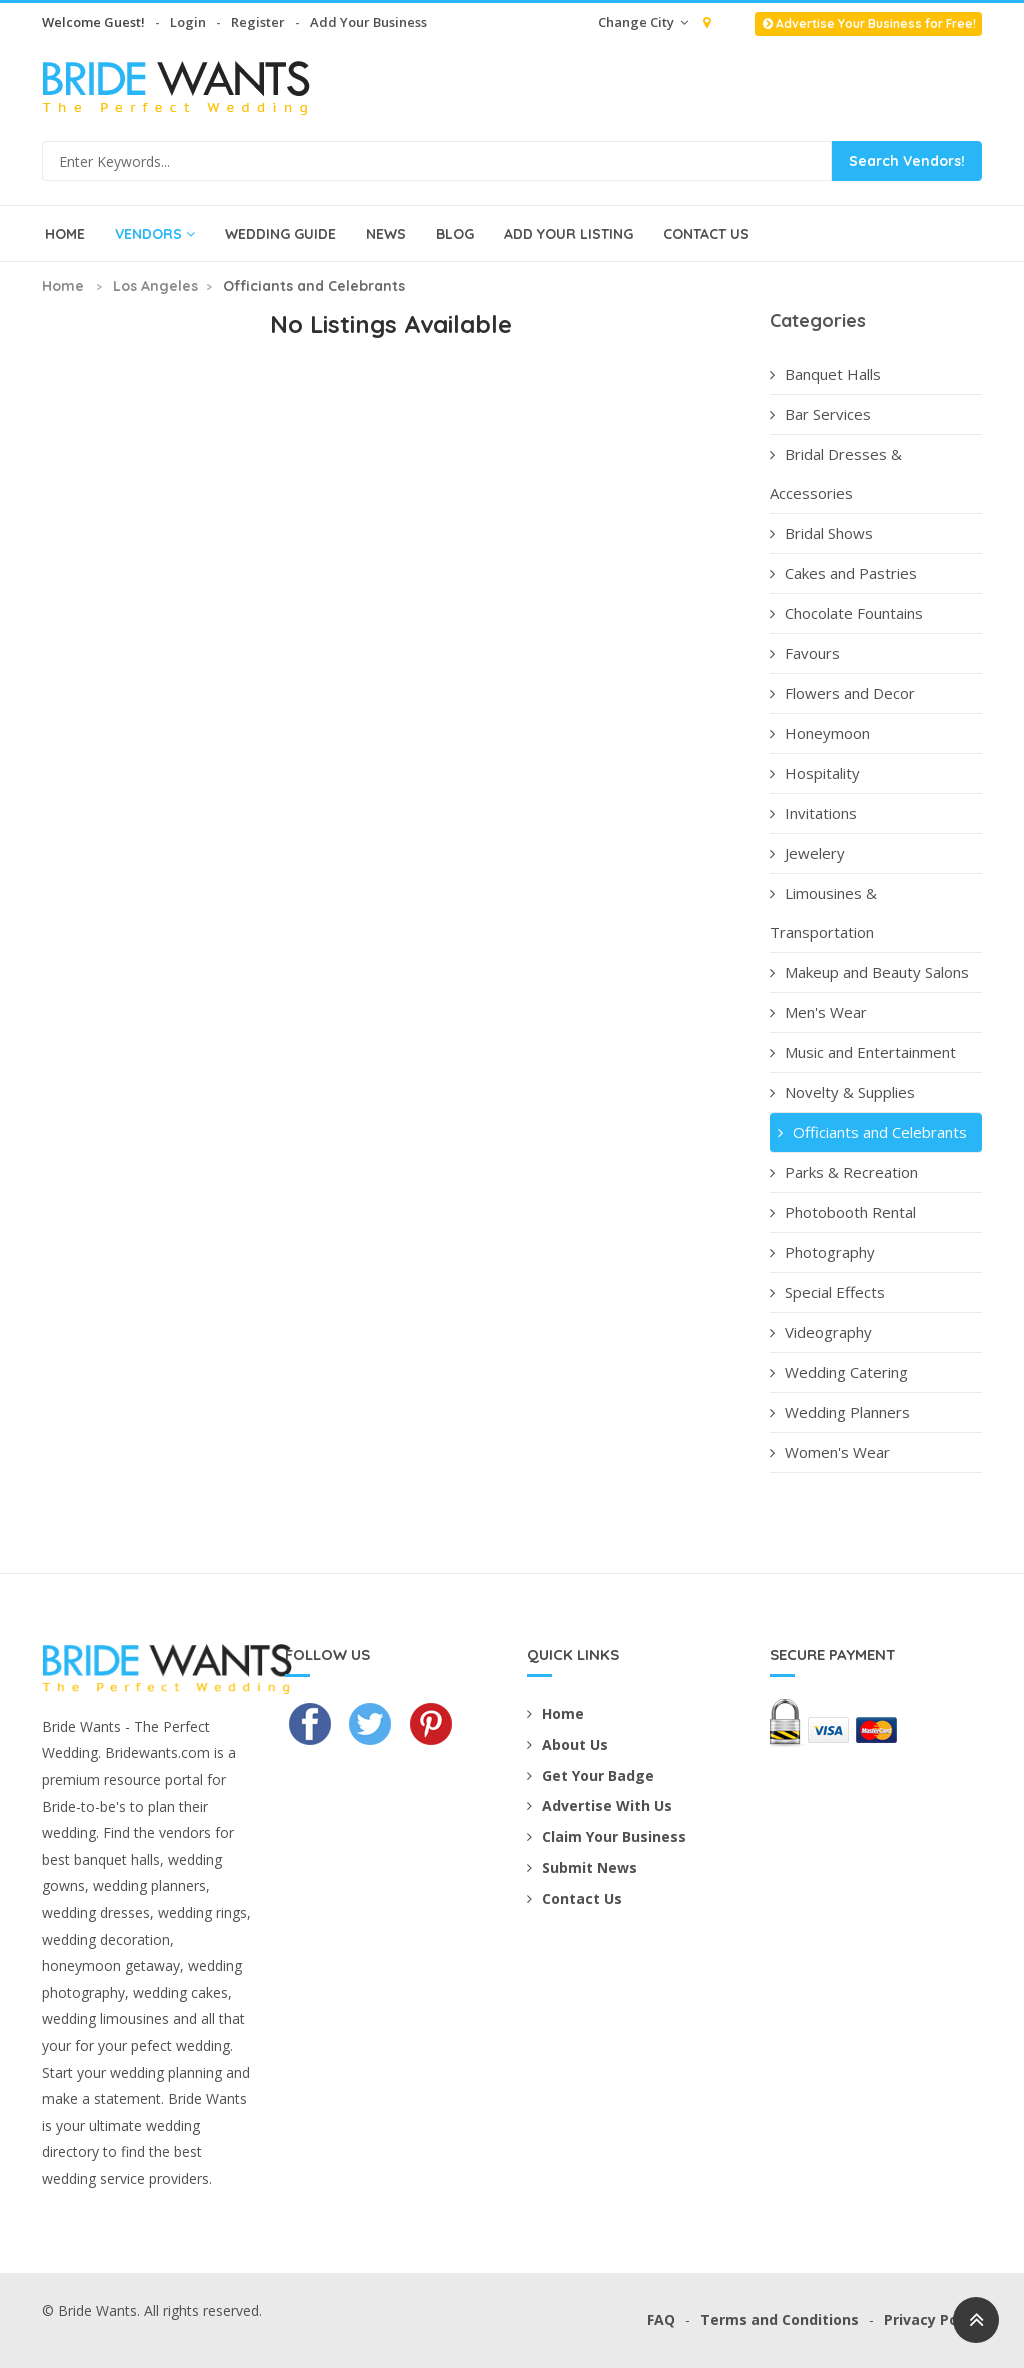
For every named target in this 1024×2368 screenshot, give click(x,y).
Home (65, 234)
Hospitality (815, 773)
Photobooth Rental (843, 1212)
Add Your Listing (568, 234)
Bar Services (820, 414)
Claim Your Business (606, 1836)
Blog (455, 234)
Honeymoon (820, 733)
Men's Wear (818, 1012)
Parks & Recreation (844, 1172)
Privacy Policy (933, 2319)
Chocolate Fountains (846, 613)
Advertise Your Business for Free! (868, 23)
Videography (821, 1332)
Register (258, 22)
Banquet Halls (825, 374)
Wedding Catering (839, 1372)
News (386, 234)
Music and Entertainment (863, 1052)
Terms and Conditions (779, 2319)
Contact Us (706, 234)
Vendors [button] (155, 234)
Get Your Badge (590, 1775)
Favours (805, 653)
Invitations (813, 813)
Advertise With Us (599, 1805)
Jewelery (807, 853)
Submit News (582, 1867)
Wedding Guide (280, 234)
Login (188, 22)
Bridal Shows (821, 533)
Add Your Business (368, 22)
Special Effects (827, 1292)
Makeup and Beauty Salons (869, 972)
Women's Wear (830, 1452)
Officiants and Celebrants (870, 1132)
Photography (822, 1252)
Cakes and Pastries (843, 573)
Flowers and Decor (842, 693)
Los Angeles (155, 286)
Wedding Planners (840, 1412)
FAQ (661, 2319)
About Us (567, 1744)
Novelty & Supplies (842, 1092)
